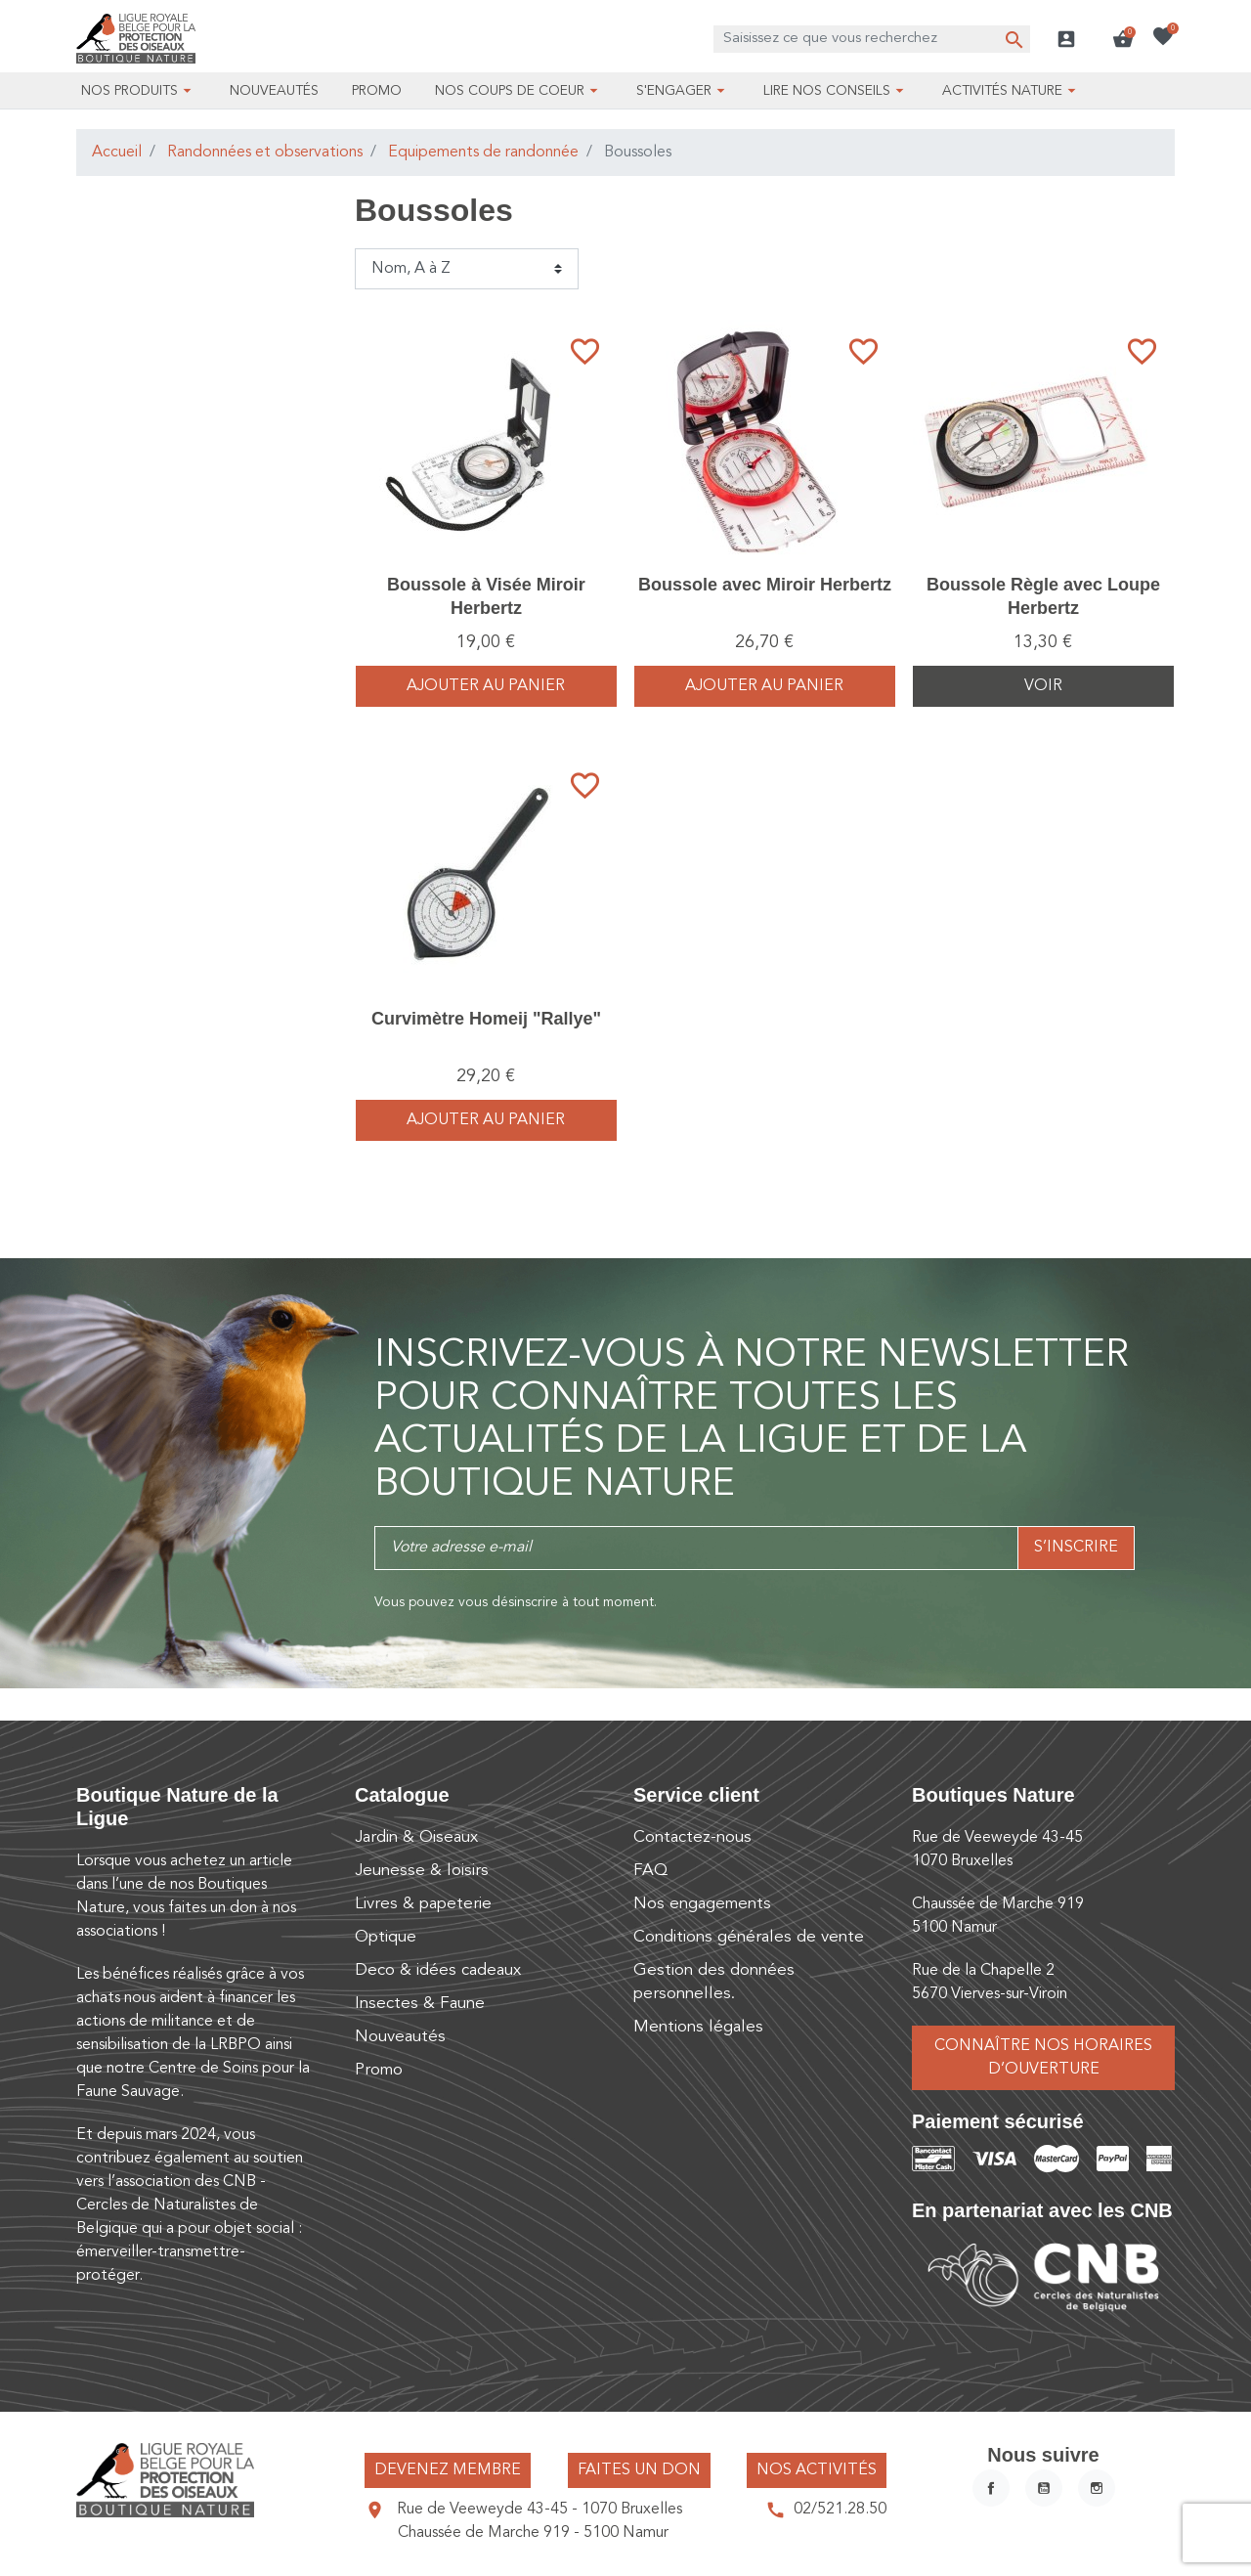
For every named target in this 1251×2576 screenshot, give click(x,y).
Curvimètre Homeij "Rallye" (486, 1018)
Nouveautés (400, 2037)
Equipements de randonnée (483, 152)
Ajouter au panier (486, 686)
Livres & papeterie (423, 1904)
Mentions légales (698, 2027)
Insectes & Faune (420, 2003)
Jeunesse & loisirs (422, 1870)
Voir (1043, 686)
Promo (379, 2070)
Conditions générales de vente (748, 1937)
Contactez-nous (692, 1837)
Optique (385, 1937)
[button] (1122, 39)
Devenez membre (447, 2470)
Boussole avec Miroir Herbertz (764, 584)
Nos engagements (702, 1904)
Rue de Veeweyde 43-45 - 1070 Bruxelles (539, 2509)
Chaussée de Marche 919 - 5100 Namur (533, 2533)
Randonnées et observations (265, 152)
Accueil (117, 152)
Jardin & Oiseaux (416, 1837)
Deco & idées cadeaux (438, 1970)
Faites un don (639, 2470)
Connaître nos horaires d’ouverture (1043, 2057)
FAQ (650, 1870)
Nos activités (816, 2470)
